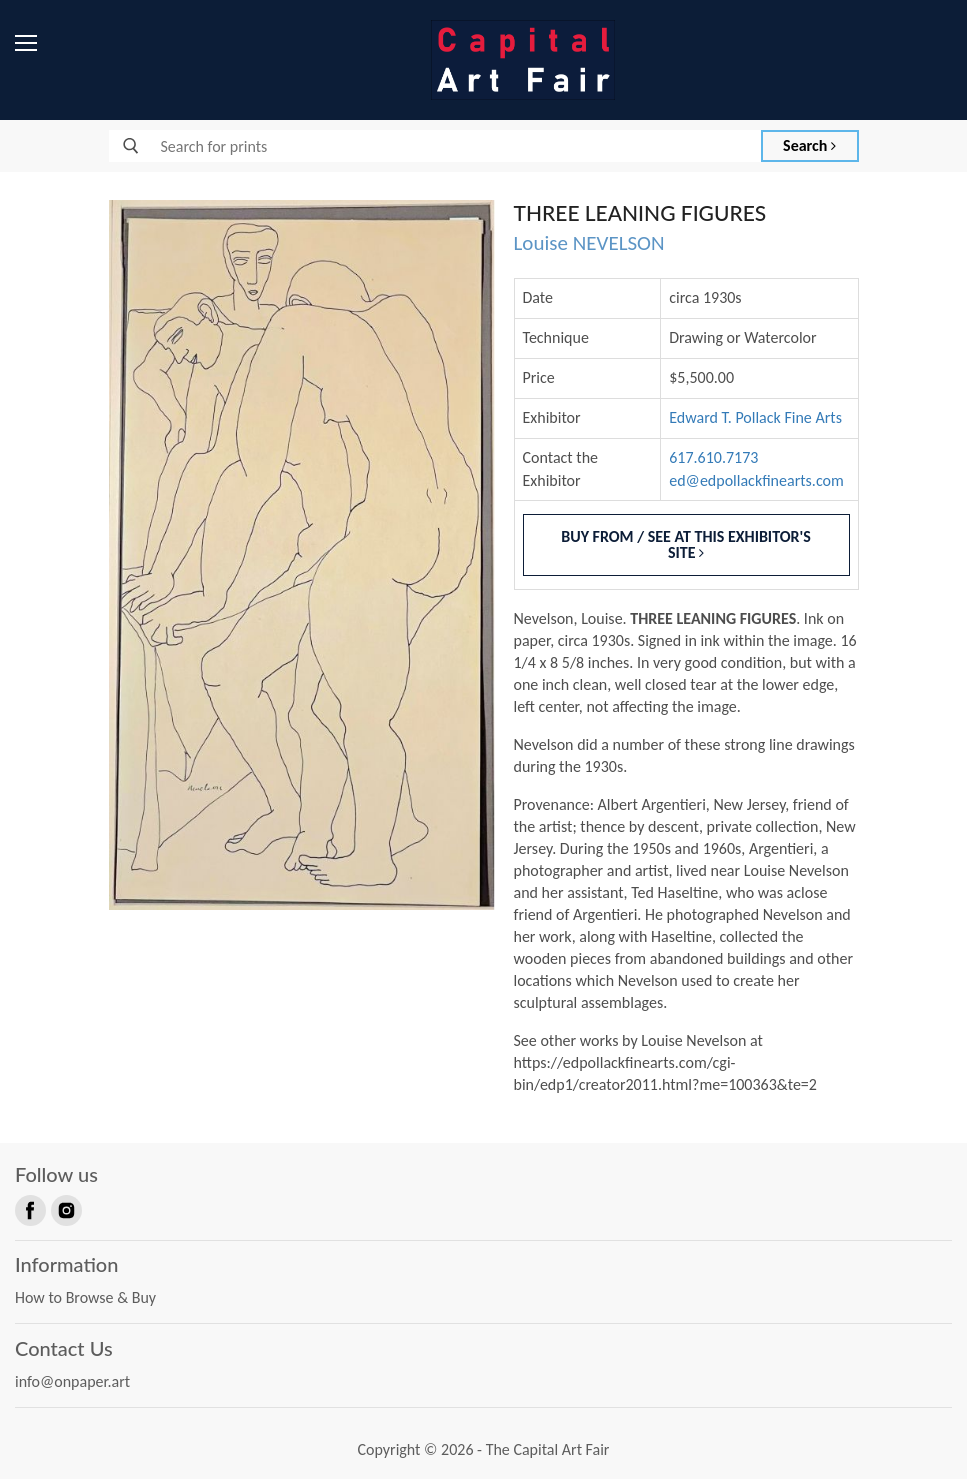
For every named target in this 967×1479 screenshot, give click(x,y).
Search (809, 145)
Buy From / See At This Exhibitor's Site (686, 544)
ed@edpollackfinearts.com (756, 480)
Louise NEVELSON (589, 243)
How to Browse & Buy (85, 1297)
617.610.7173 (713, 457)
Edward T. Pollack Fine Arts (755, 417)
